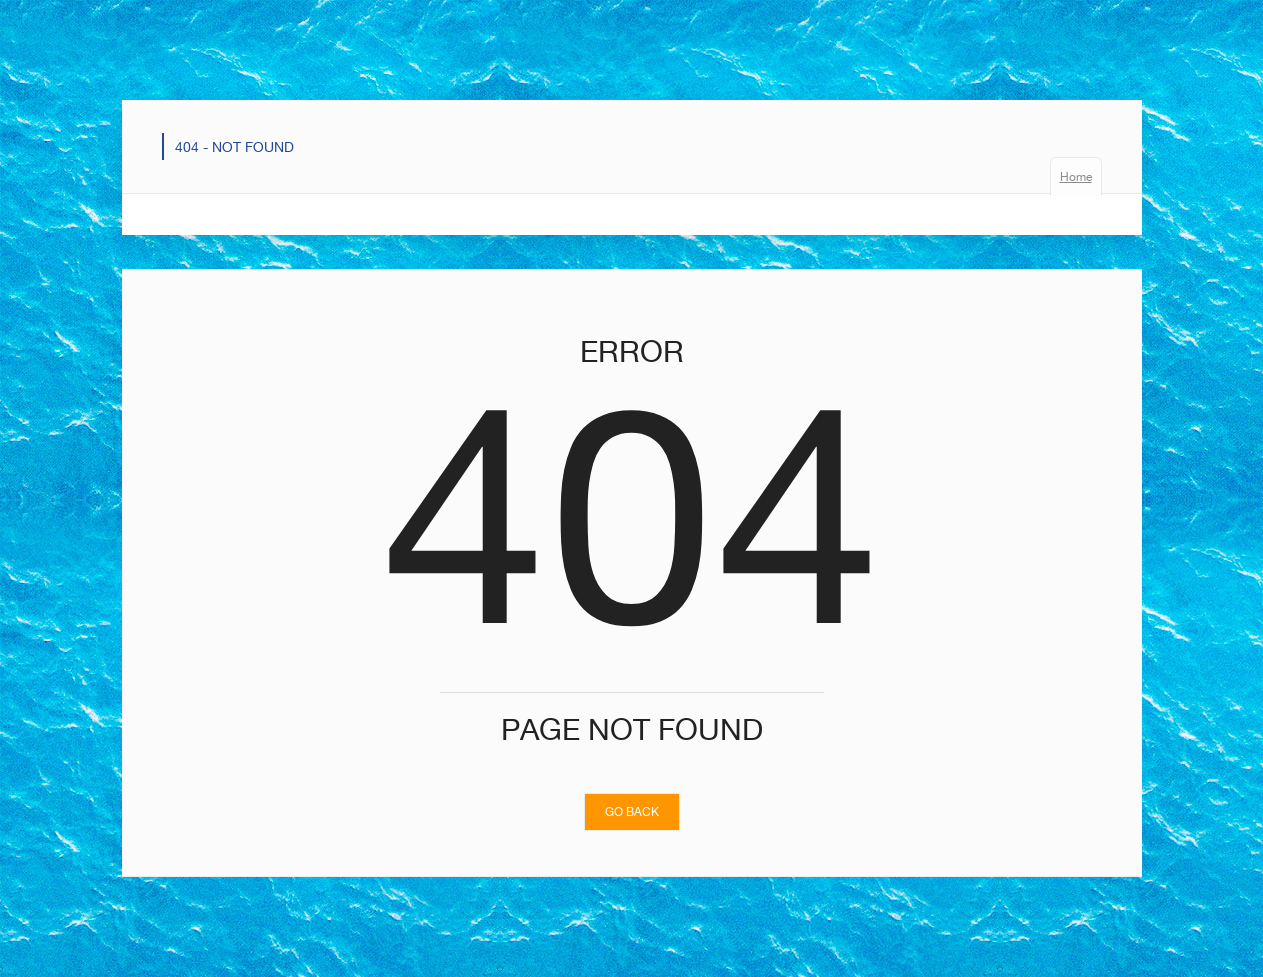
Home (1076, 176)
